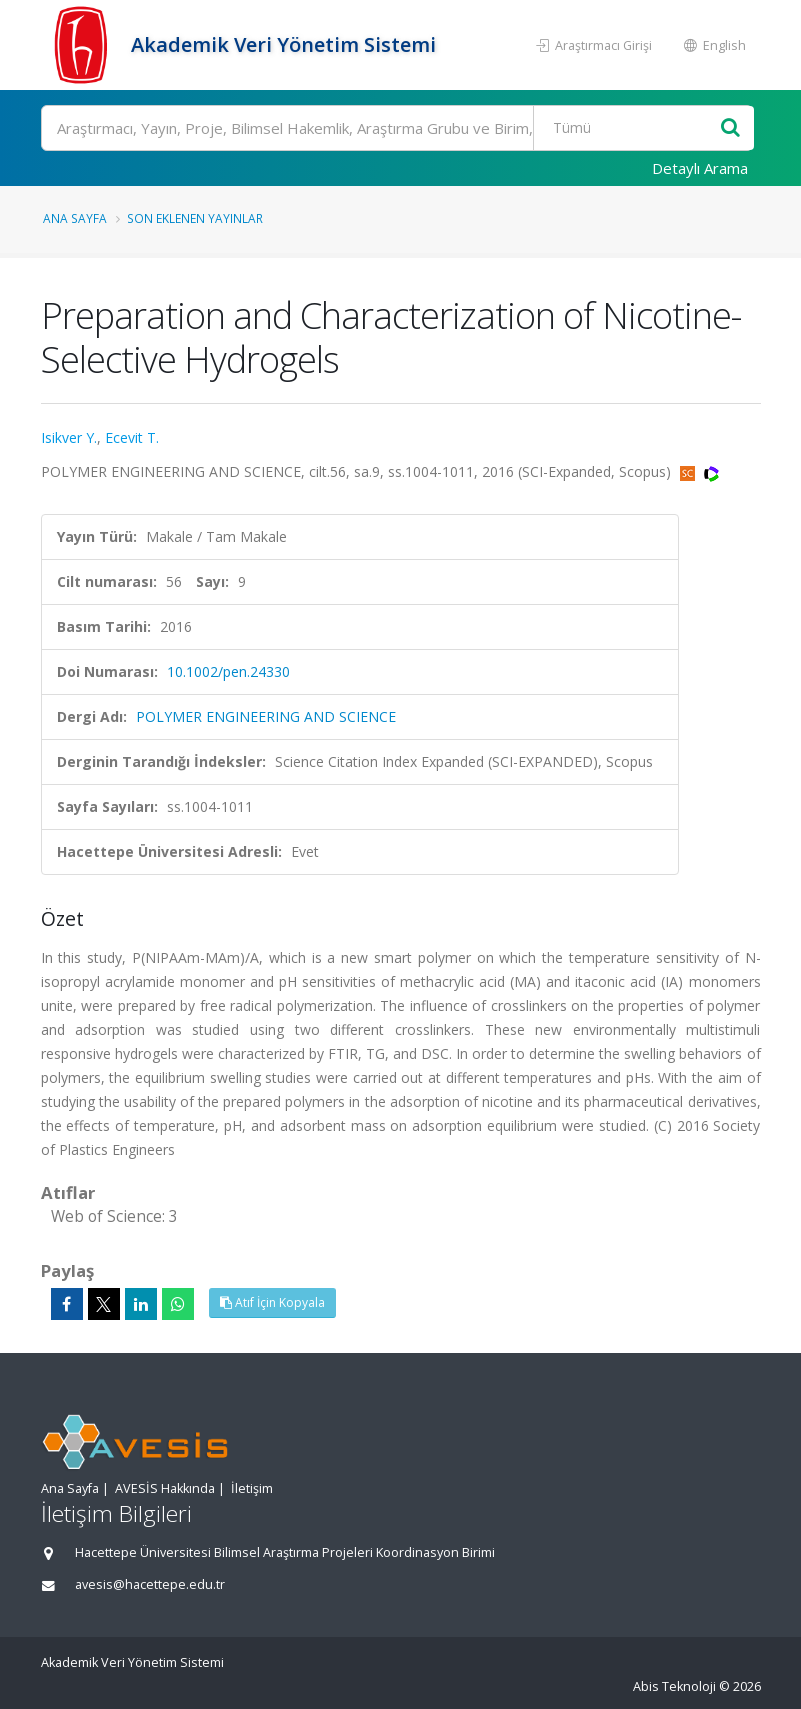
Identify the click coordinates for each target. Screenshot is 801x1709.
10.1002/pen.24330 (228, 671)
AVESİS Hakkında (165, 1488)
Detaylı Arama (700, 168)
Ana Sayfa (75, 218)
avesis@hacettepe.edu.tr (150, 1584)
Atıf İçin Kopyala (272, 1302)
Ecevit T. (132, 437)
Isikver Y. (69, 437)
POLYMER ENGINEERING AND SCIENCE (266, 716)
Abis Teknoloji (674, 1686)
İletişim (252, 1488)
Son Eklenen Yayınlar (195, 218)
